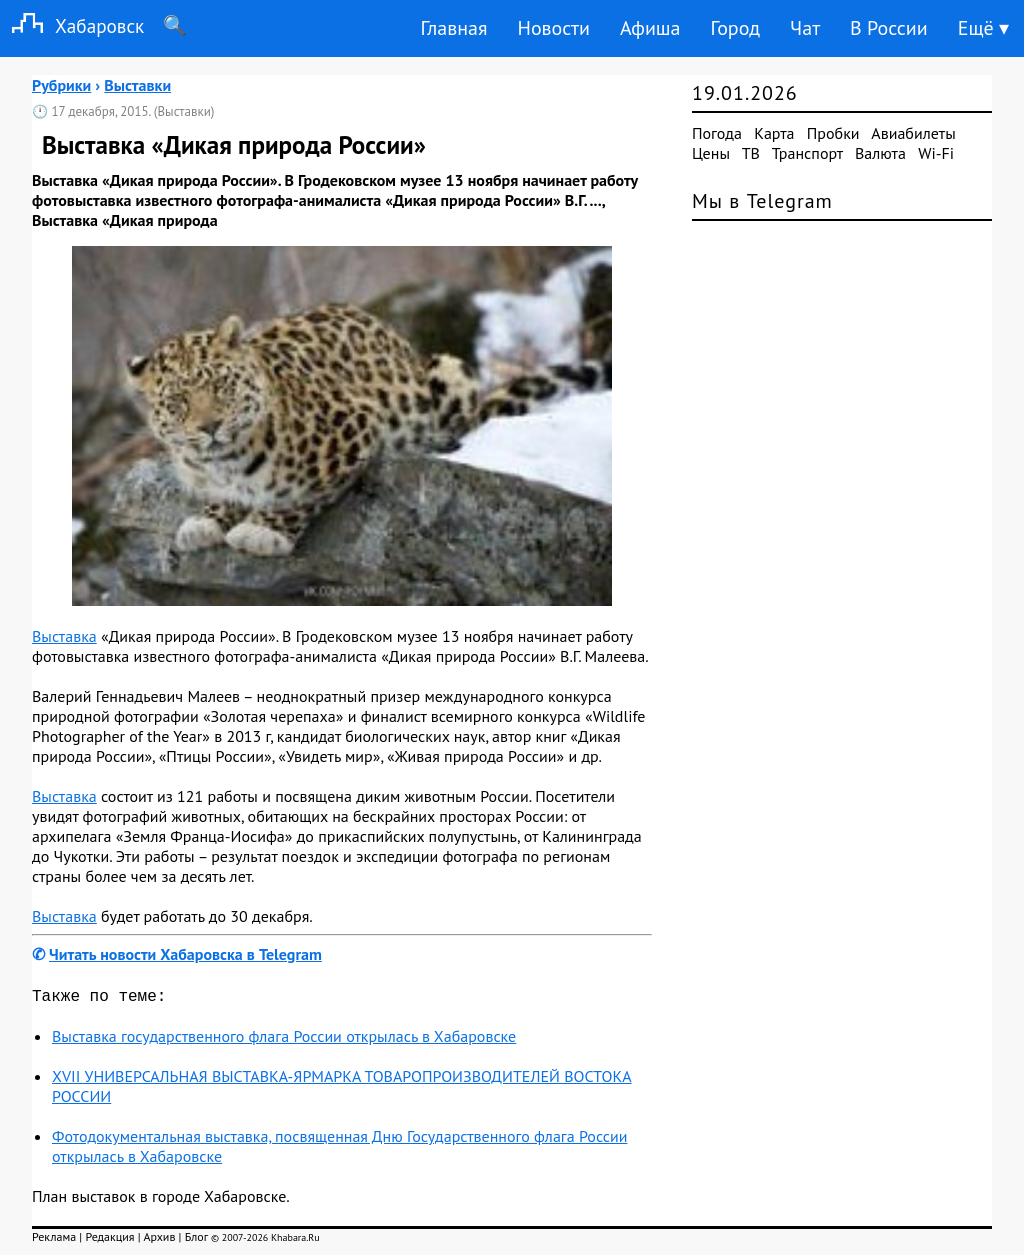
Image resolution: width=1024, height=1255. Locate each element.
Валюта (880, 153)
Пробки (833, 133)
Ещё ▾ (983, 28)
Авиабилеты (913, 133)
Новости (553, 28)
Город (736, 28)
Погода (717, 133)
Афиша (650, 28)
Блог (196, 1240)
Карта (774, 133)
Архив (159, 1240)
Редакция (109, 1240)
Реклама (54, 1240)
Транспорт (807, 153)
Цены (711, 153)
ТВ (751, 153)
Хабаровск (72, 25)
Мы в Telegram (762, 201)
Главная (453, 28)
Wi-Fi (936, 153)
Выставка (64, 636)
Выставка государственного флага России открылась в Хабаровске (284, 1040)
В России (889, 28)
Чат (805, 28)
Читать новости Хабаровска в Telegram (185, 954)
